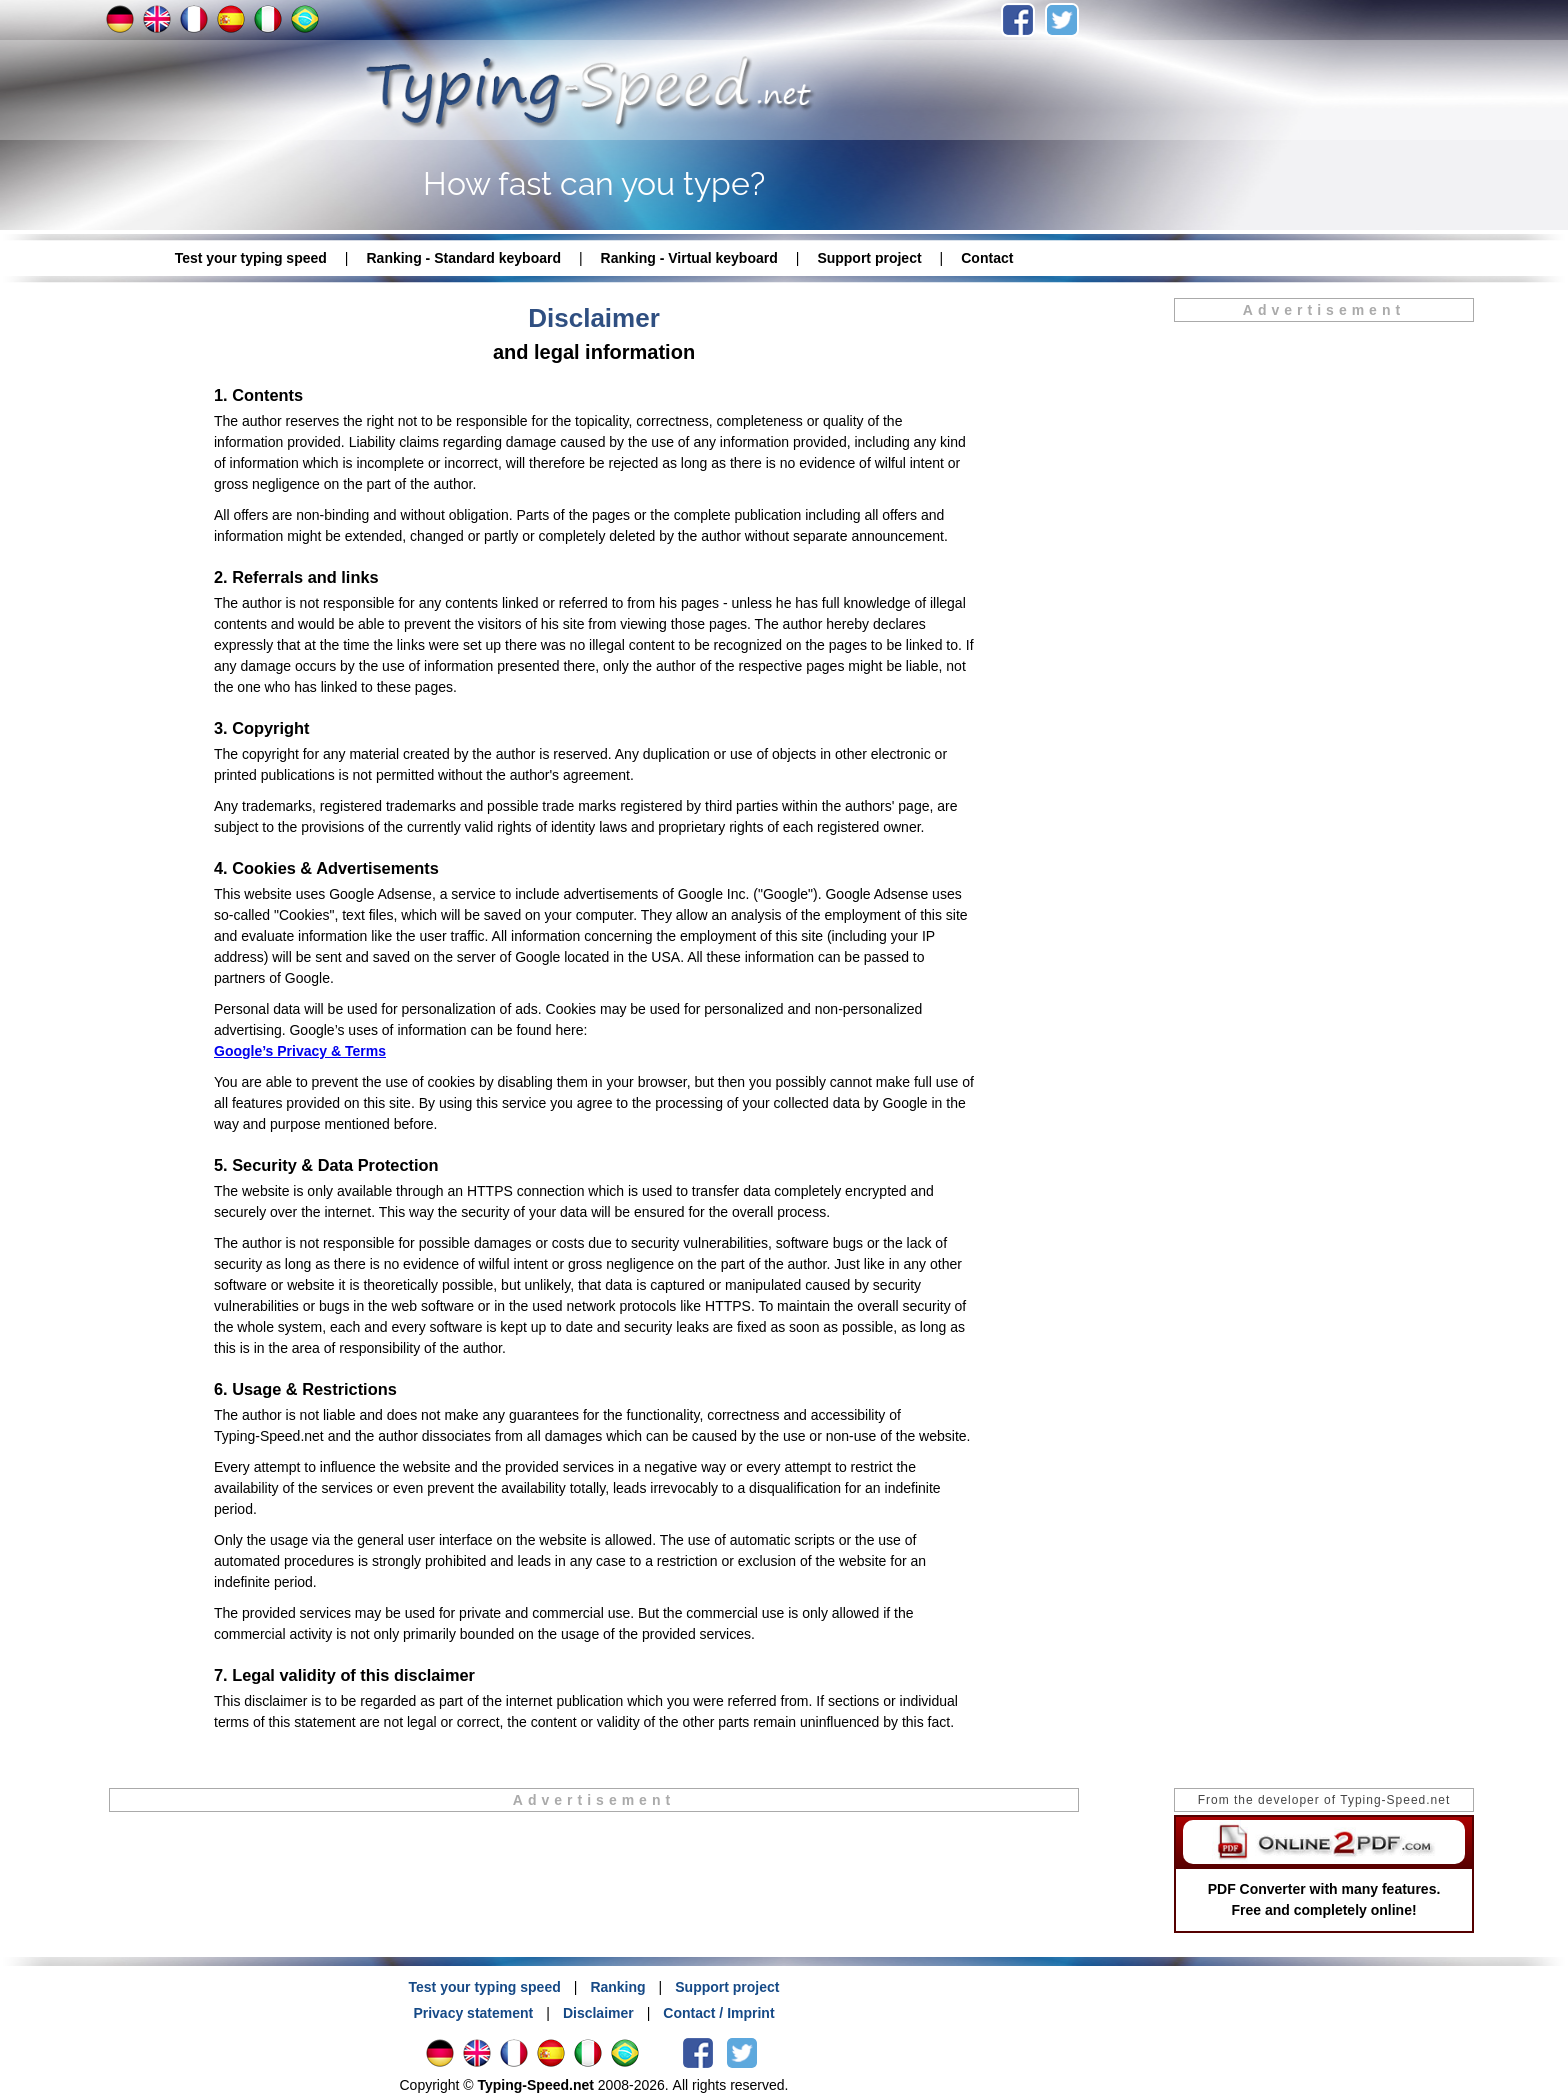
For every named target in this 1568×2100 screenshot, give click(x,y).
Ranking (617, 1987)
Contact (987, 258)
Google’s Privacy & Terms (300, 1051)
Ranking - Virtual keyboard (689, 258)
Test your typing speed (251, 258)
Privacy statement (473, 2013)
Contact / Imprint (718, 2013)
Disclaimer (598, 2013)
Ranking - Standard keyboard (463, 258)
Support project (869, 258)
